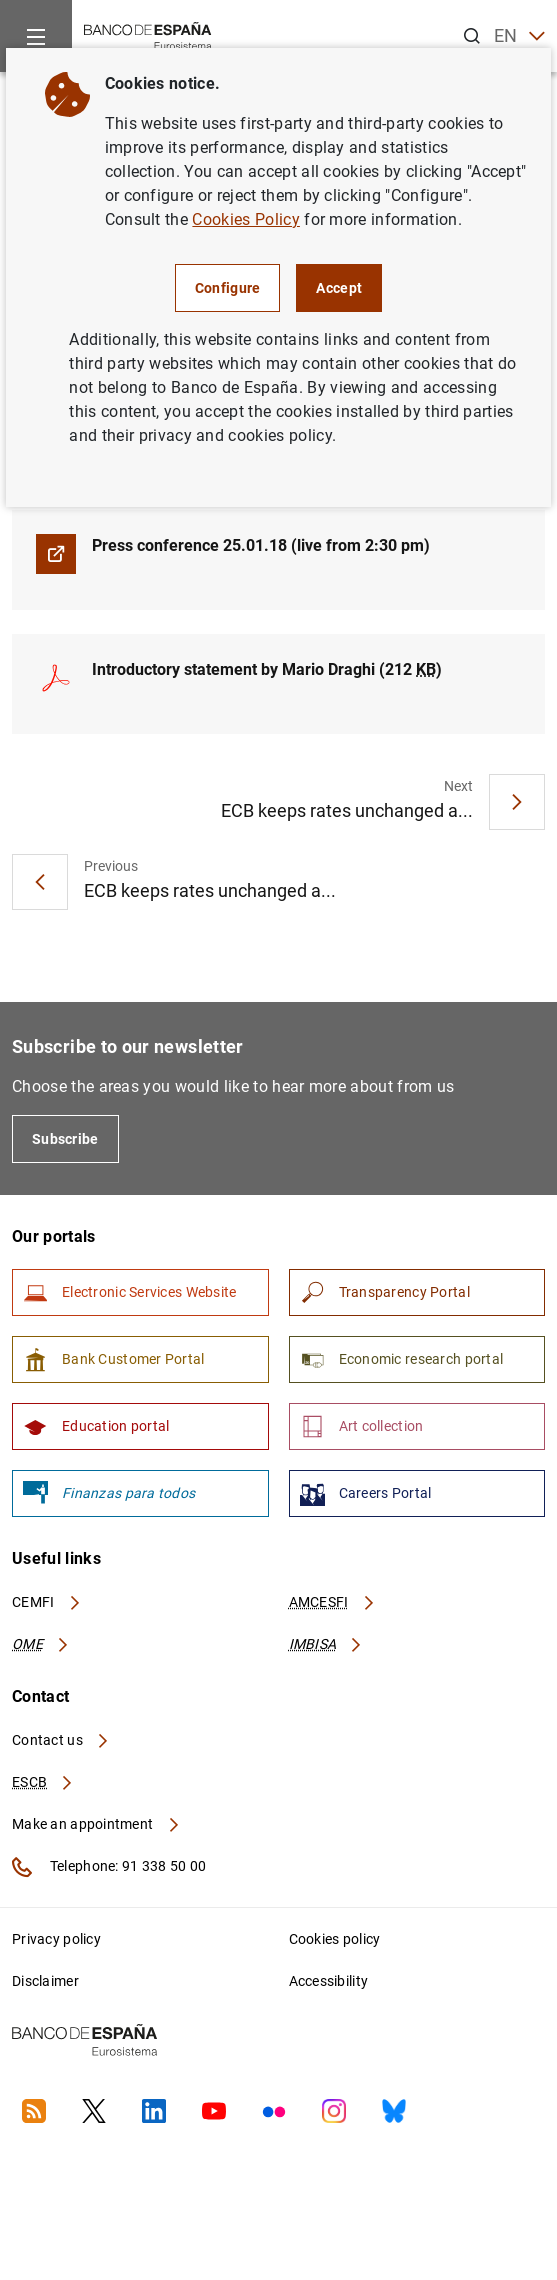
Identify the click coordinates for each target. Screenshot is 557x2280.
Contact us (61, 1740)
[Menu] (36, 36)
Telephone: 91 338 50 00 (109, 1867)
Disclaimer (45, 1981)
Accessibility (329, 1981)
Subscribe (65, 1139)
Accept (339, 288)
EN (519, 36)
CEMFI (47, 1602)
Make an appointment (96, 1824)
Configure (228, 288)
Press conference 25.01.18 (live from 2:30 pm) (261, 545)
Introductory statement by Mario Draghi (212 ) (267, 669)
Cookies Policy (245, 219)
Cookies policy (335, 1939)
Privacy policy (56, 1939)
